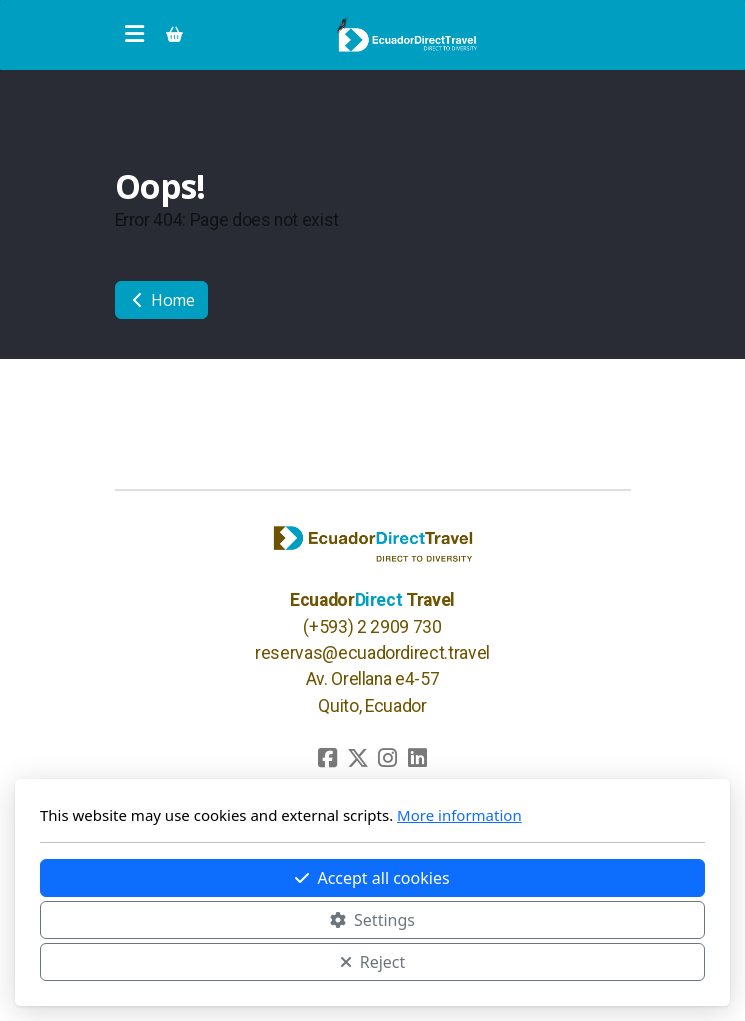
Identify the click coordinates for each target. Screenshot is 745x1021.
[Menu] (135, 35)
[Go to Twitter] (358, 758)
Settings (372, 920)
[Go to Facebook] (328, 758)
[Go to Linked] (418, 758)
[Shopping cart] (175, 35)
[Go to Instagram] (388, 758)
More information (459, 815)
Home (161, 300)
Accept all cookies (372, 878)
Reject (373, 962)
